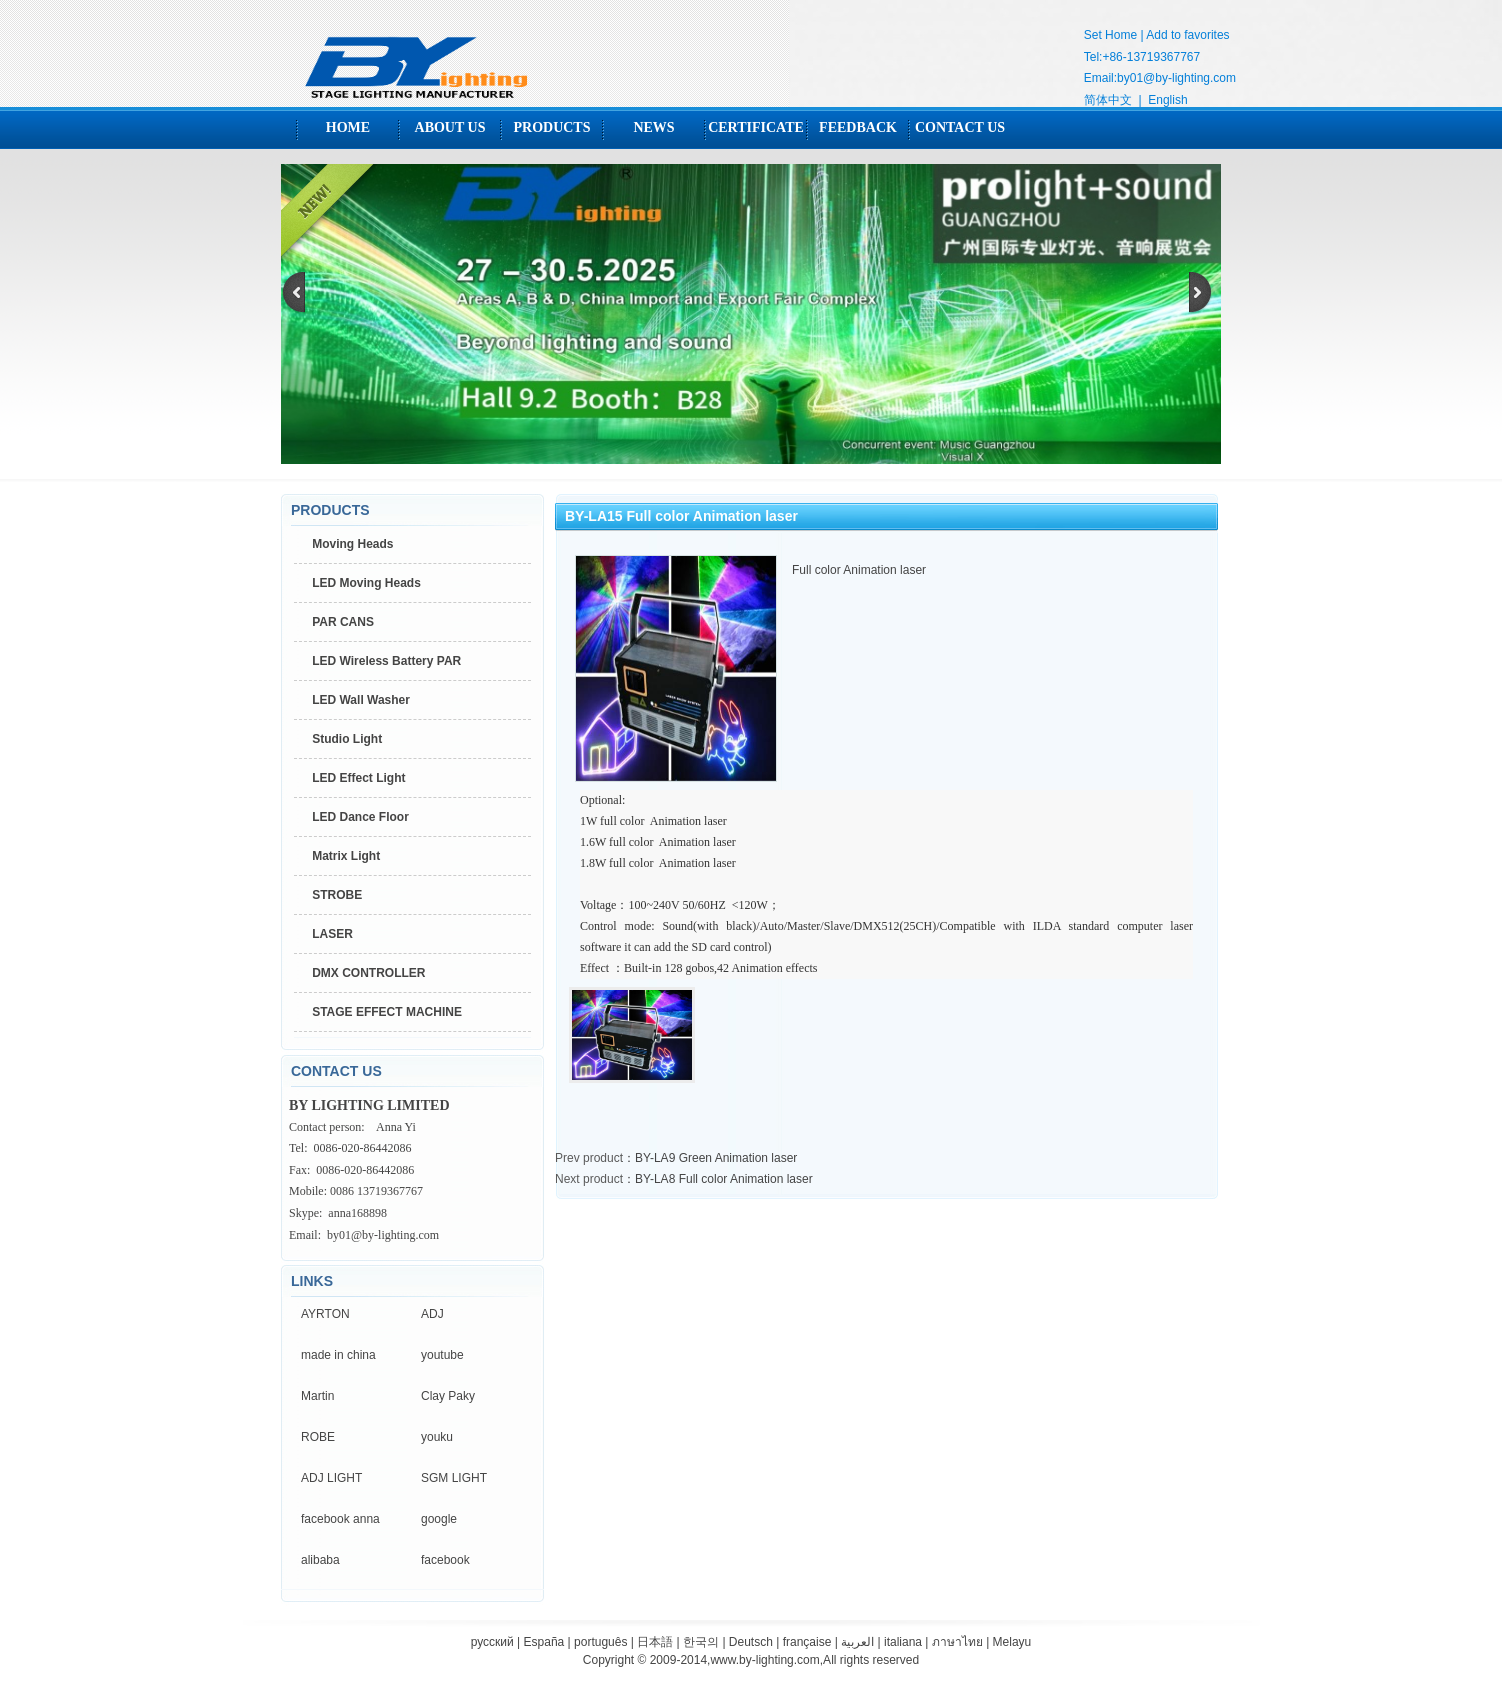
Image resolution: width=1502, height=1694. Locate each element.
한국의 (701, 1642)
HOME (348, 127)
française (807, 1642)
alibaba (320, 1560)
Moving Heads (352, 544)
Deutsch (751, 1642)
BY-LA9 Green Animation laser (716, 1158)
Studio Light (347, 739)
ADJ (432, 1314)
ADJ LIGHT (331, 1478)
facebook (445, 1560)
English (1167, 100)
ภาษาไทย (957, 1642)
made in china (338, 1355)
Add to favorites (1187, 35)
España (544, 1642)
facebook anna (340, 1519)
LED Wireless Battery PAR (386, 661)
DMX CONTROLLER (368, 973)
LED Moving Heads (366, 583)
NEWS (653, 127)
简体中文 (1108, 100)
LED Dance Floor (360, 817)
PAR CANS (343, 622)
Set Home (1110, 35)
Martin (317, 1396)
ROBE (318, 1437)
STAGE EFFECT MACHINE (387, 1012)
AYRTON (325, 1314)
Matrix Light (346, 856)
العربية (857, 1642)
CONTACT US (960, 127)
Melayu (1012, 1642)
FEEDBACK (858, 127)
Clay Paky (448, 1396)
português (600, 1642)
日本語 (655, 1642)
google (439, 1519)
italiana (903, 1642)
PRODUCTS (551, 127)
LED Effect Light (358, 778)
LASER (332, 934)
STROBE (337, 895)
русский (492, 1642)
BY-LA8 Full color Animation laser (724, 1179)
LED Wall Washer (361, 700)
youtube (442, 1355)
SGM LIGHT (454, 1478)
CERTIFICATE (756, 127)
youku (437, 1437)
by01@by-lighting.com (1176, 78)
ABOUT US (450, 127)
